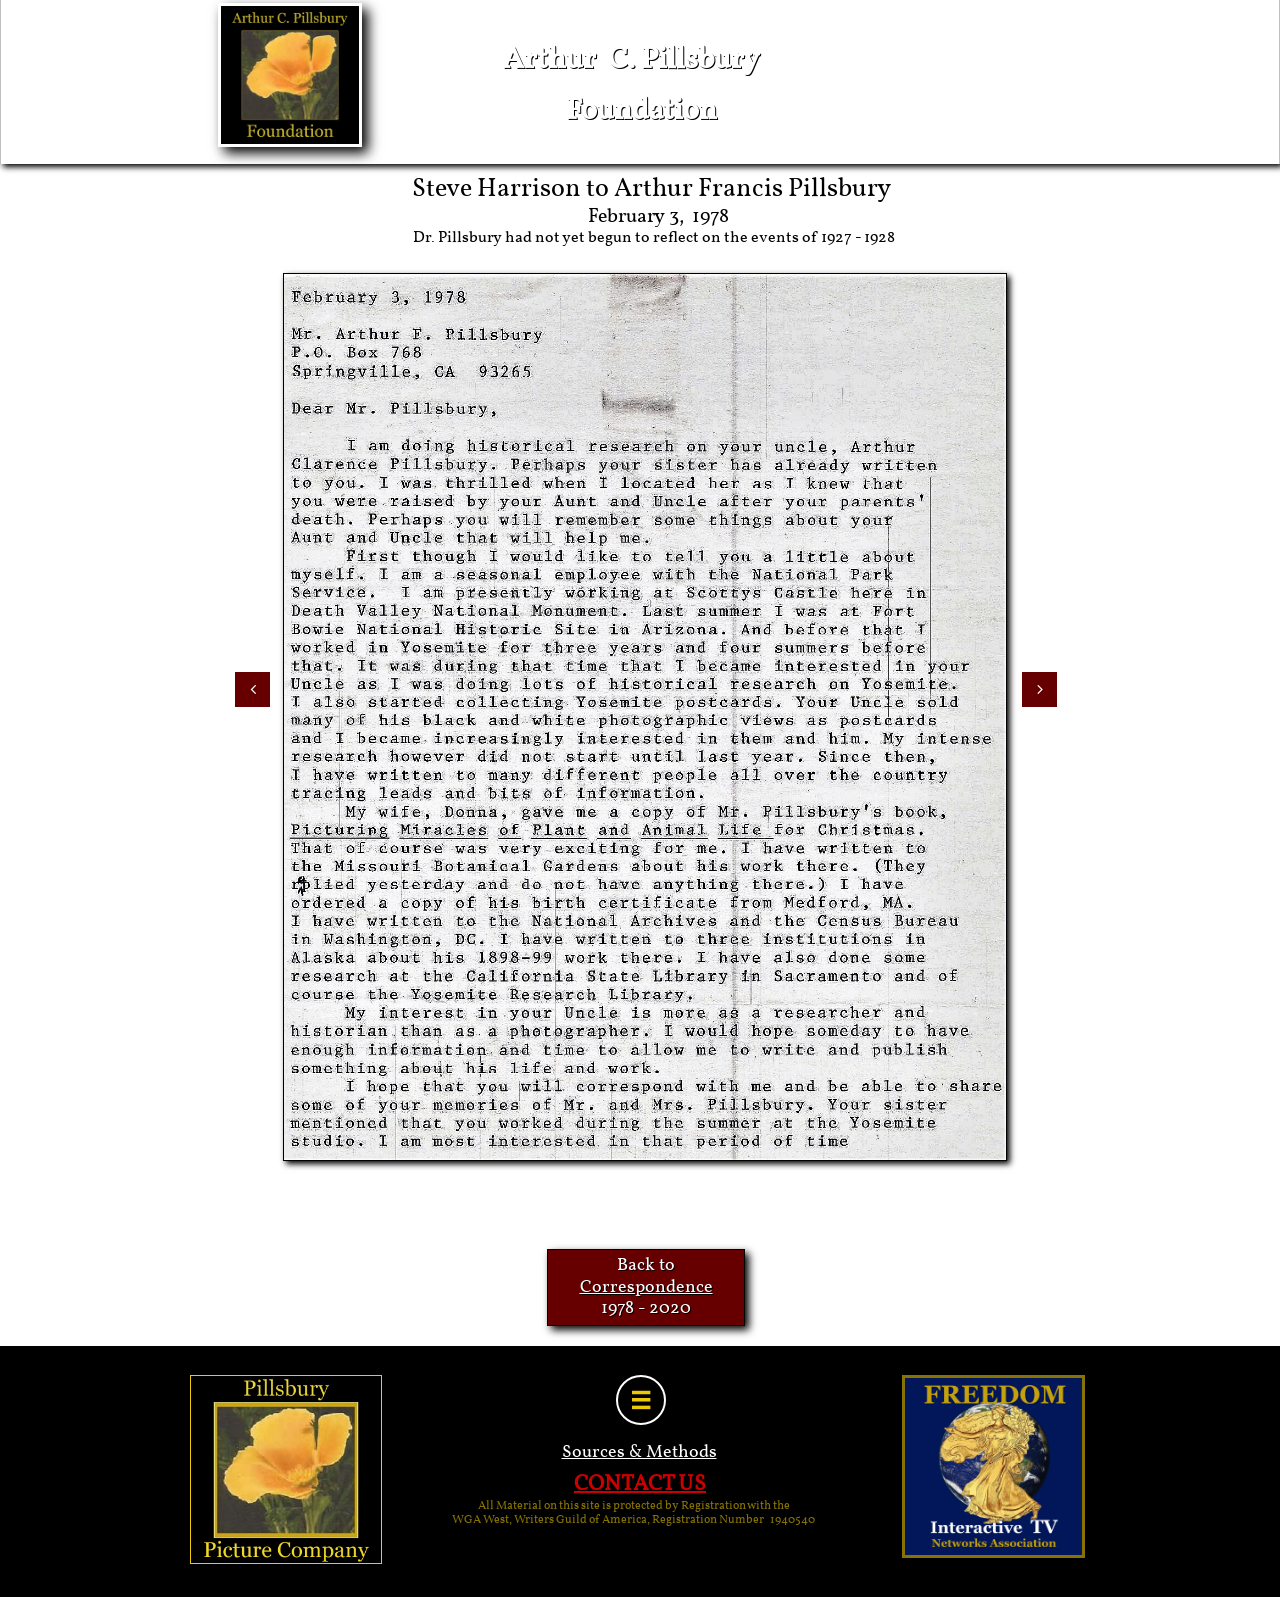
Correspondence (646, 1287)
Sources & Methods (639, 1452)
